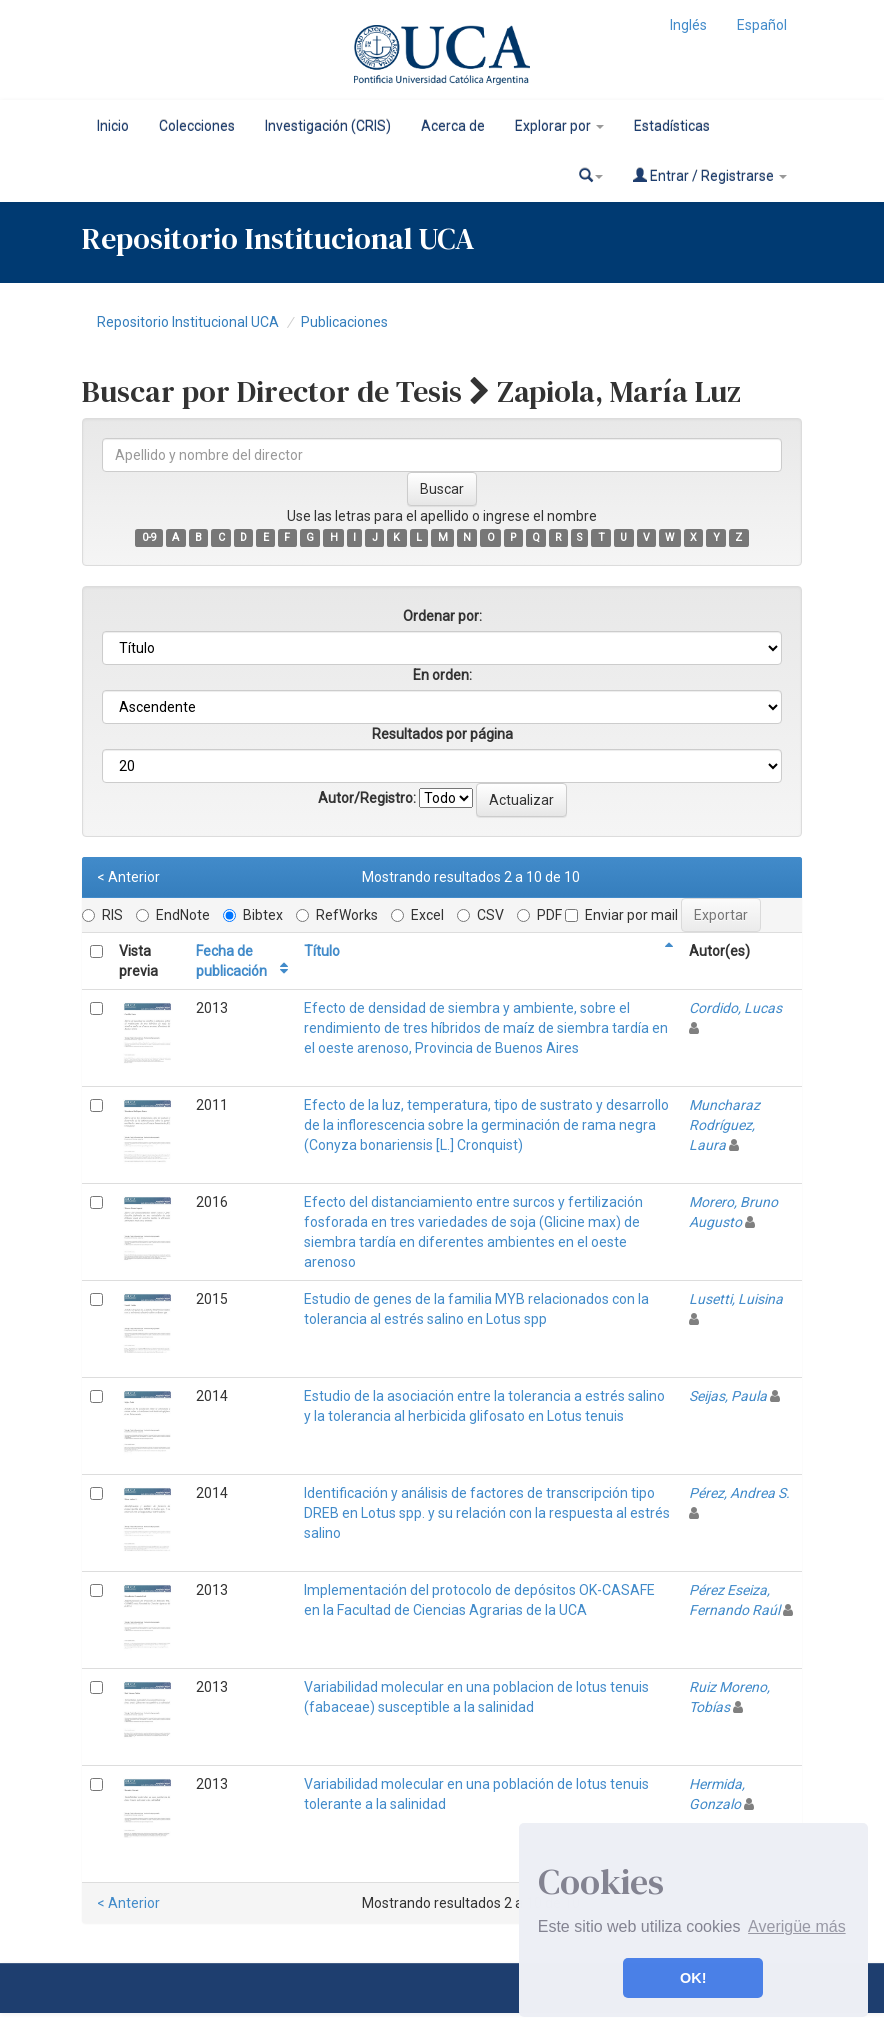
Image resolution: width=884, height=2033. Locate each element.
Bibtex (253, 915)
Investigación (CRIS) (328, 126)
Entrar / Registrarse (710, 175)
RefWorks (337, 915)
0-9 (149, 537)
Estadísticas (672, 126)
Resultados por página (442, 734)
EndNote (173, 915)
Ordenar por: (442, 616)
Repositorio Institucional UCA (188, 322)
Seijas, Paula (728, 1396)
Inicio (113, 126)
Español (762, 25)
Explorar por (559, 126)
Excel (417, 915)
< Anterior (128, 877)
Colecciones (197, 126)
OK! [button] (693, 1978)
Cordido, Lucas (735, 1008)
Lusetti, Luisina (736, 1299)
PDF (539, 915)
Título (322, 951)
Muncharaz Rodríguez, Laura (724, 1125)
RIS (102, 915)
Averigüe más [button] (797, 1926)
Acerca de (453, 126)
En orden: (442, 675)
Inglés (688, 25)
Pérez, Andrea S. (739, 1493)
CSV (480, 915)
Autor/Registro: (367, 798)
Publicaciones (344, 322)
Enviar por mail (621, 915)
